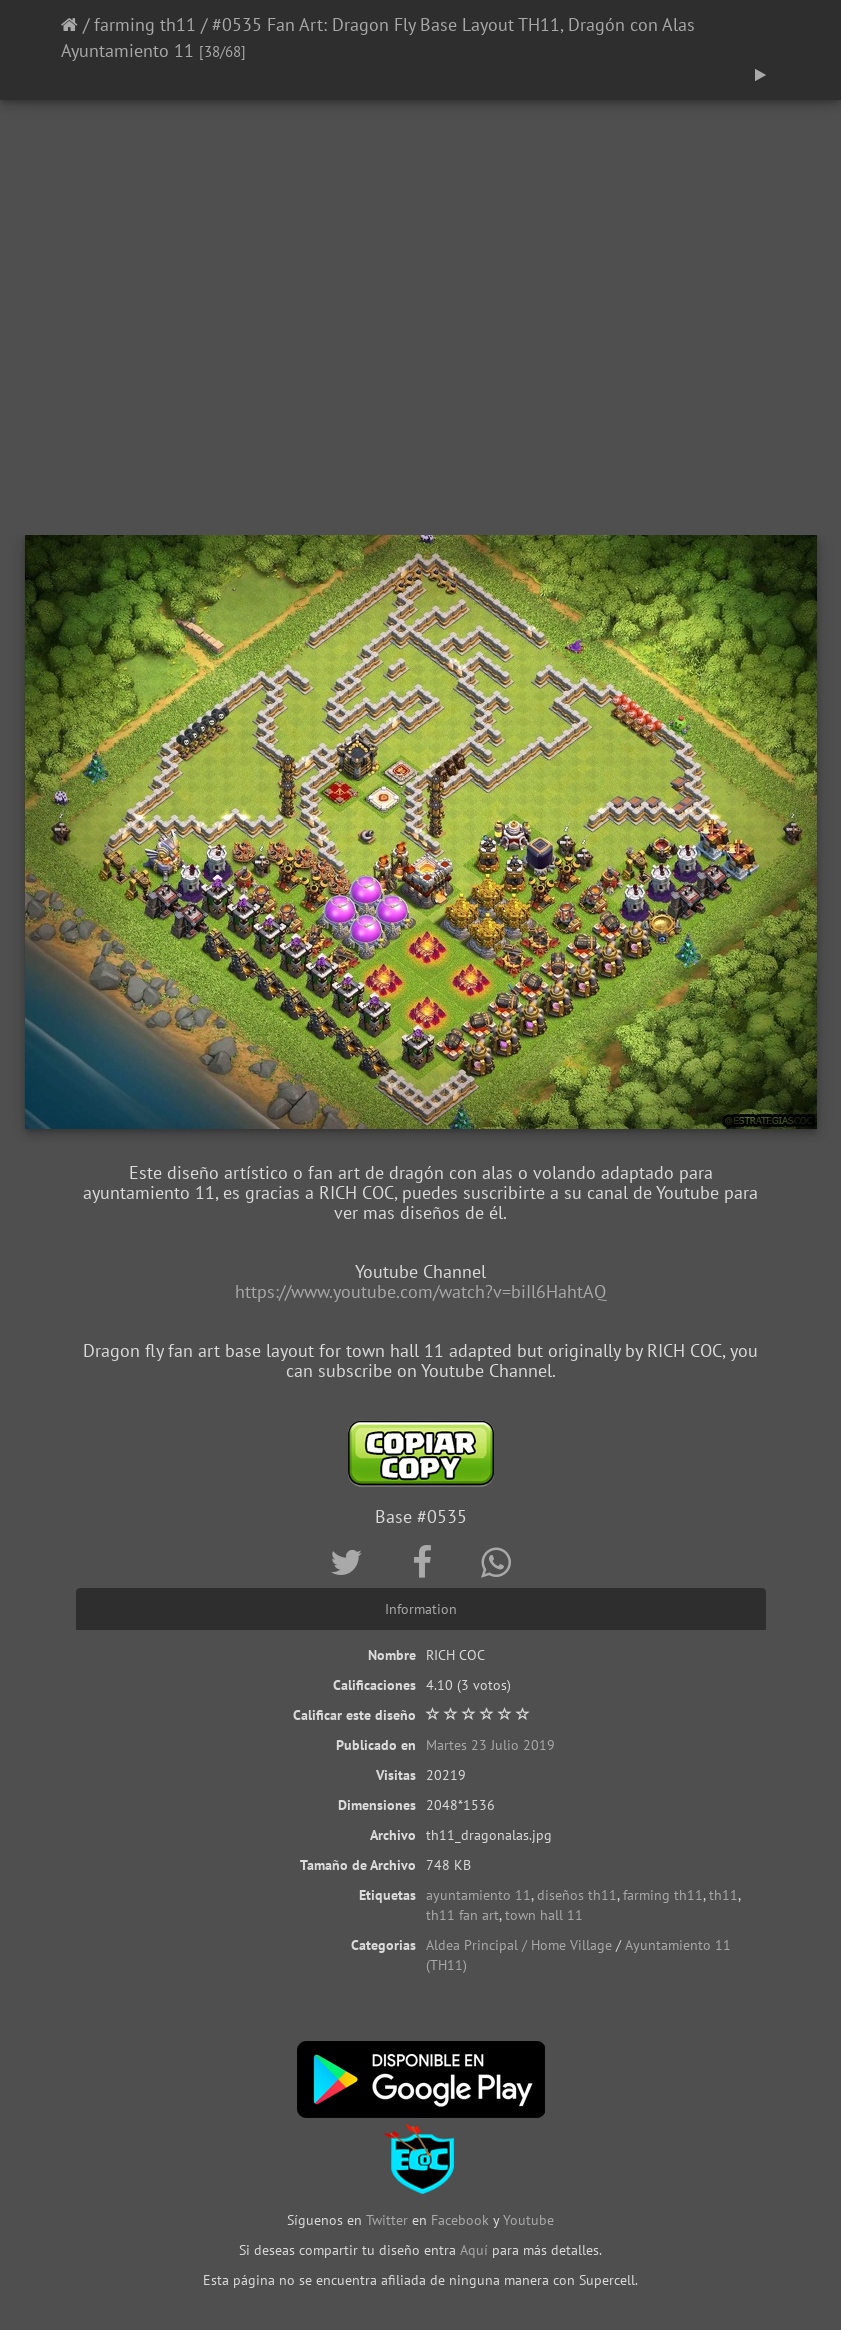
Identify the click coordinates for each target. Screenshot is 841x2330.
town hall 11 (544, 1915)
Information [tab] (421, 1609)
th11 (723, 1895)
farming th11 (145, 24)
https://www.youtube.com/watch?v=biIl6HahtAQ (420, 1291)
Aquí (474, 2250)
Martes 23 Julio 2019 (490, 1745)
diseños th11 (577, 1895)
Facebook (460, 2220)
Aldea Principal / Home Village (519, 1945)
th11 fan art (462, 1915)
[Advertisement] (420, 375)
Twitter (389, 2220)
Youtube (528, 2220)
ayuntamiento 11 (478, 1895)
